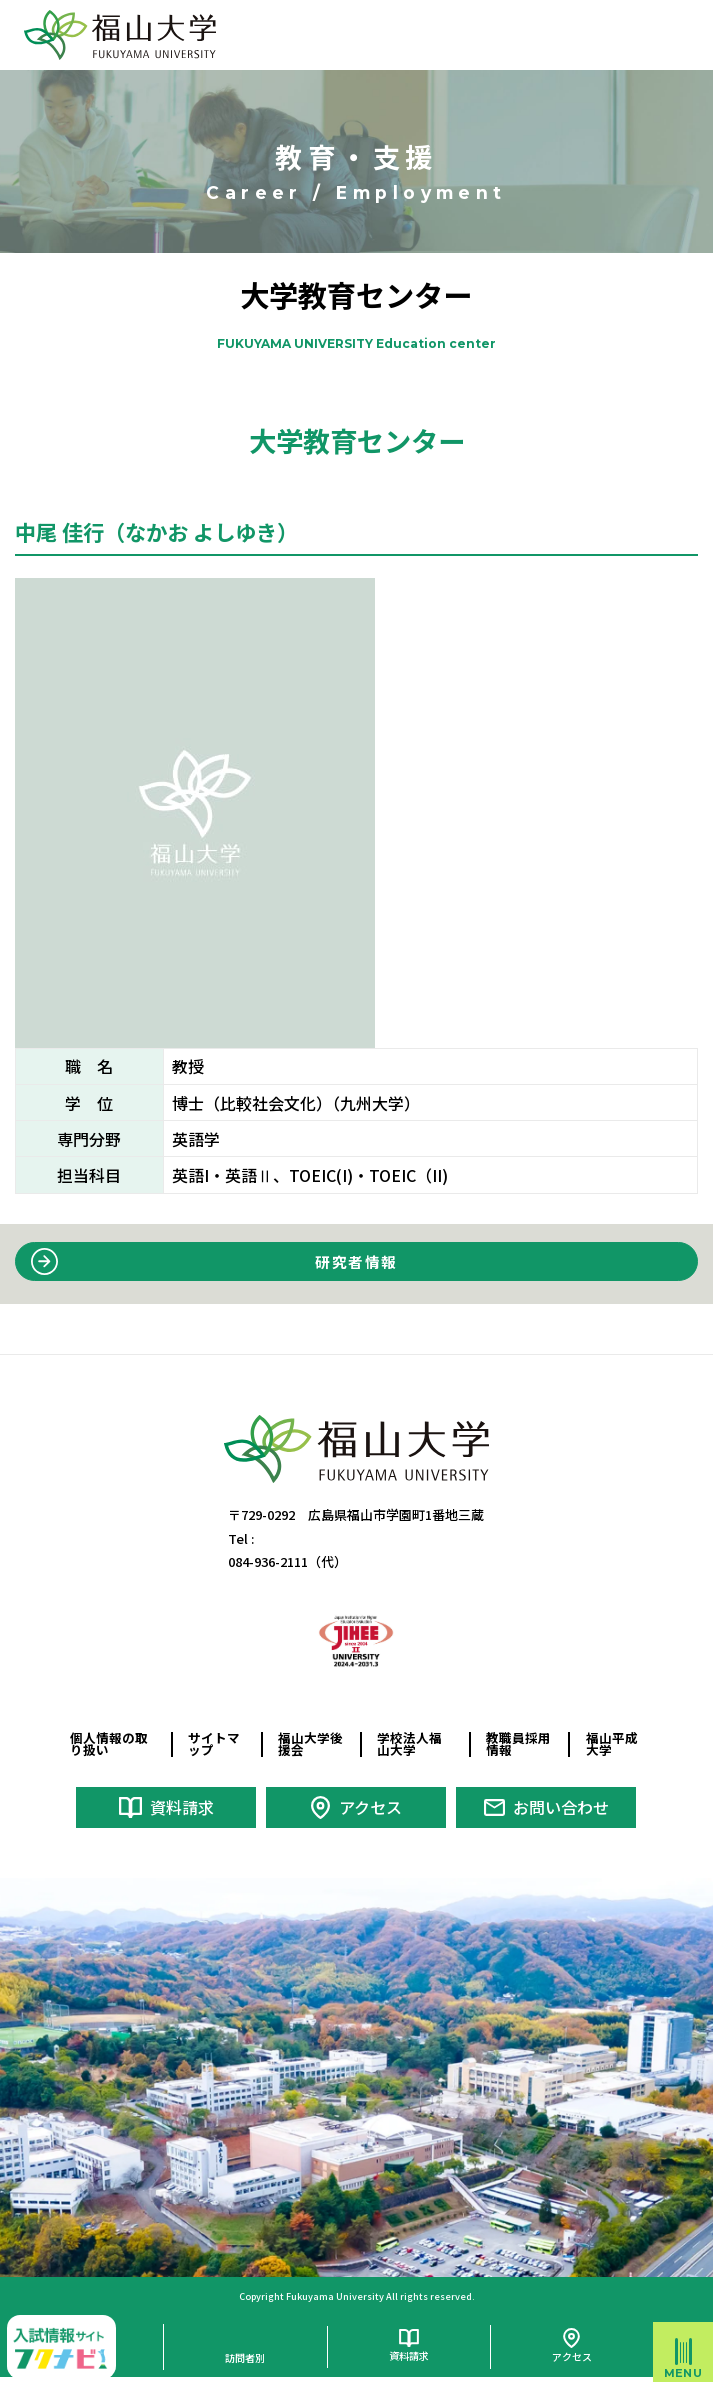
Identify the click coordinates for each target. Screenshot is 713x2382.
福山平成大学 (612, 1744)
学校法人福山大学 (409, 1744)
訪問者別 (245, 2355)
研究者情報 (356, 1261)
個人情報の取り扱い (109, 1744)
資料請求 (182, 1807)
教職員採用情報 (518, 1744)
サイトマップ (214, 1744)
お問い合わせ (561, 1807)
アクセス (370, 1807)
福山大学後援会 (310, 1744)
